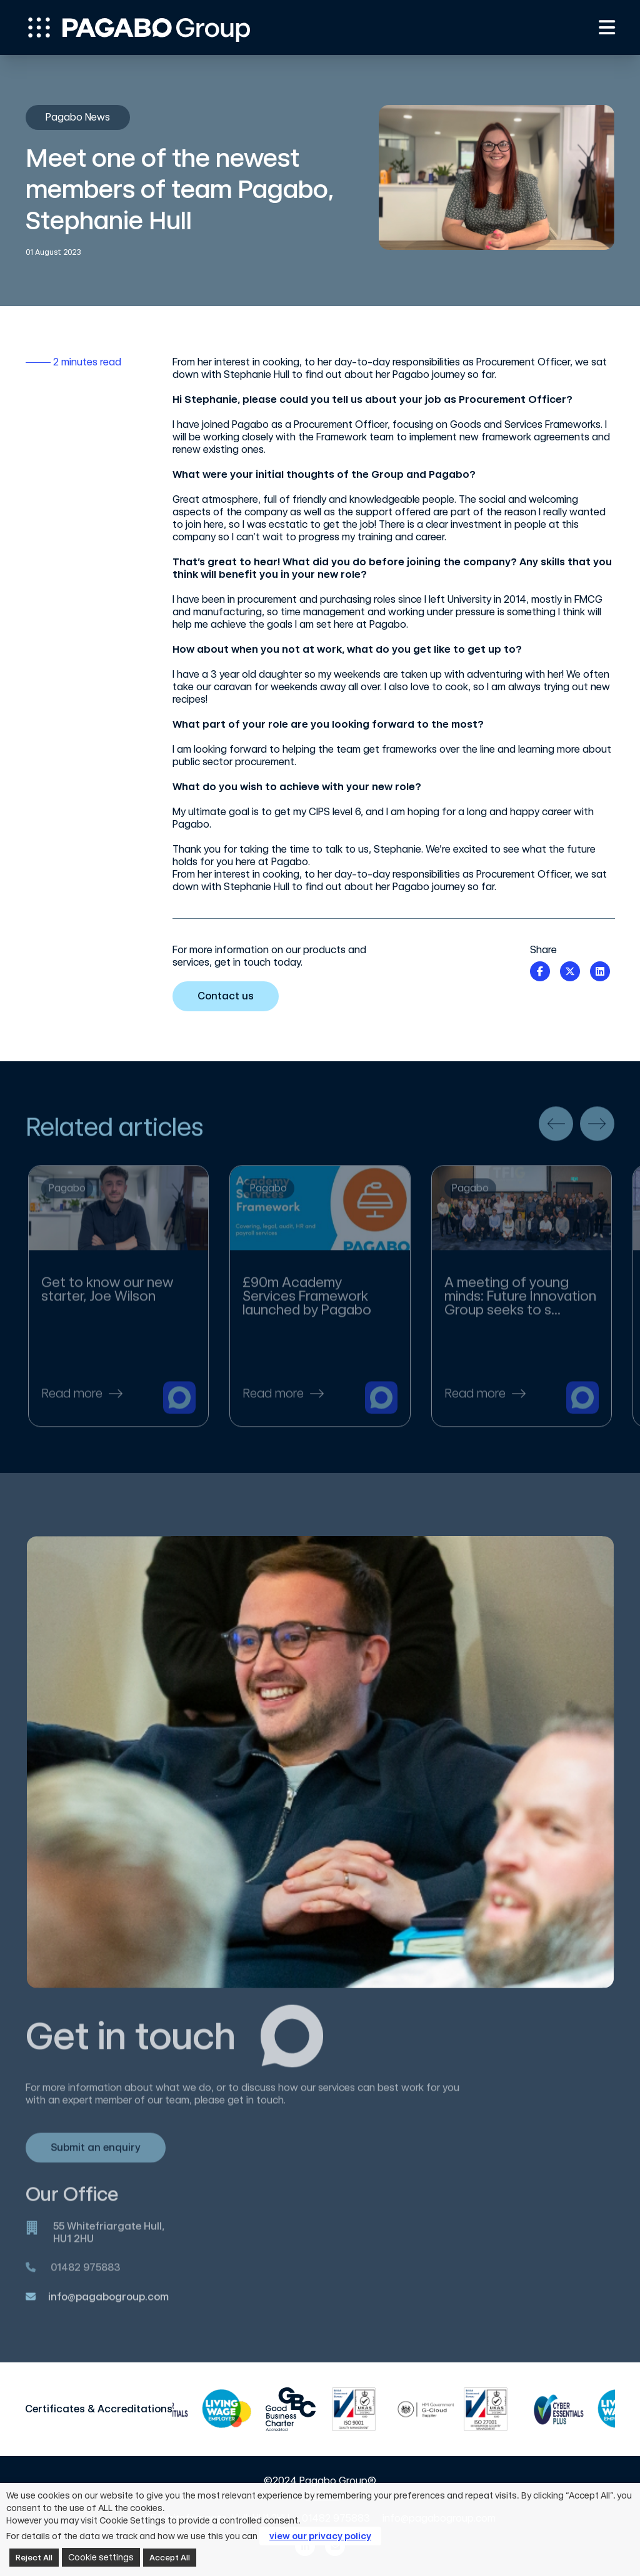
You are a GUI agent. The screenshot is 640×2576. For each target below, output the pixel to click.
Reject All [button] (34, 2557)
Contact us (230, 996)
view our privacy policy (320, 2536)
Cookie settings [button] (101, 2557)
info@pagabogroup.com (108, 2305)
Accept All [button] (169, 2557)
